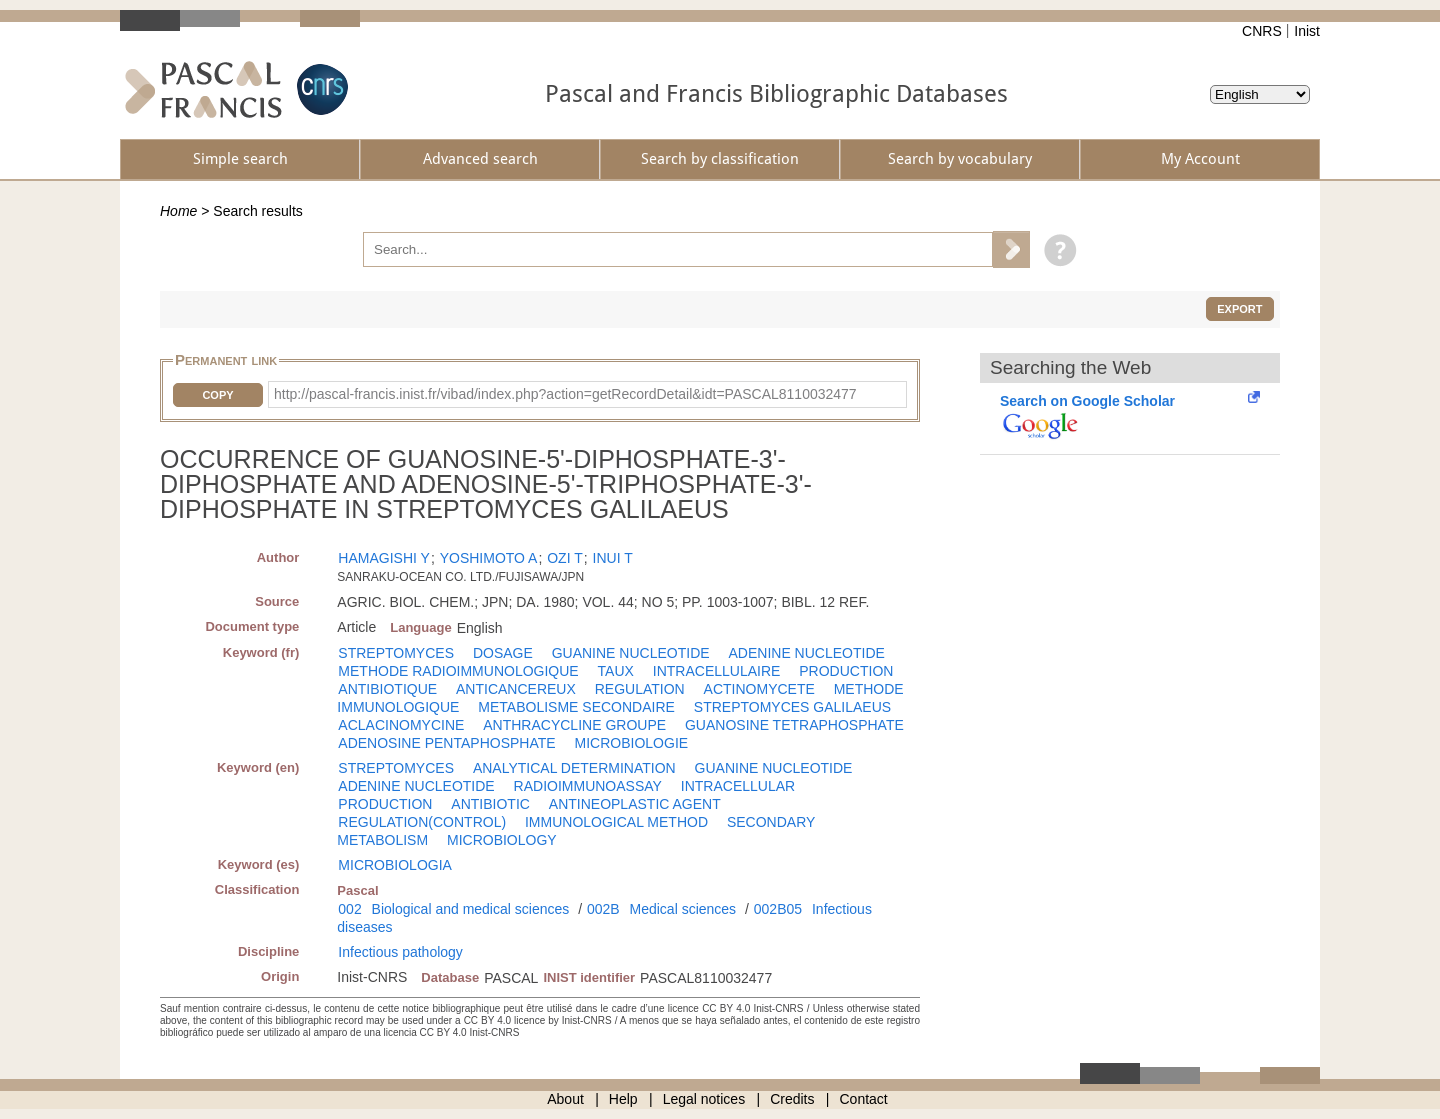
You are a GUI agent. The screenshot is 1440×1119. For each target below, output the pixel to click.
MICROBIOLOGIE (632, 743)
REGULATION (640, 689)
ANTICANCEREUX (516, 689)
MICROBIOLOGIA (395, 865)
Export (1239, 309)
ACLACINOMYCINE (401, 725)
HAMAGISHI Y (384, 558)
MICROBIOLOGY (502, 840)
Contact (864, 1099)
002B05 (778, 909)
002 (349, 909)
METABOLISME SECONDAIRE (576, 707)
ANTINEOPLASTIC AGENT (635, 804)
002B (603, 909)
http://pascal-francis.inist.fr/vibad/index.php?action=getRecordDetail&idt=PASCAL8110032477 (565, 394)
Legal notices (704, 1099)
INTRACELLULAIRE (717, 671)
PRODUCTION (846, 671)
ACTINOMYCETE (759, 689)
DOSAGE (503, 653)
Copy (217, 395)
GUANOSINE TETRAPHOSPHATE (794, 725)
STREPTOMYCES (396, 653)
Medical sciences (683, 909)
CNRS (1262, 31)
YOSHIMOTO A (489, 558)
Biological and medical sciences (471, 909)
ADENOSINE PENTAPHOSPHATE (446, 743)
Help (623, 1099)
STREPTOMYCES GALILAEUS (792, 707)
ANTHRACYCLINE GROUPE (574, 725)
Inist (1307, 31)
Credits (792, 1099)
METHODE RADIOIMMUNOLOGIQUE (458, 671)
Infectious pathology (400, 952)
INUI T (613, 558)
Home (178, 211)
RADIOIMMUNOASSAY (588, 786)
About (565, 1099)
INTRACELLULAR (738, 786)
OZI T (565, 558)
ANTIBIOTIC (490, 804)
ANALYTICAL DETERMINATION (574, 768)
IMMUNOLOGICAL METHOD (616, 822)
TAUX (616, 671)
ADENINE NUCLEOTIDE (806, 653)
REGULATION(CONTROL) (422, 822)
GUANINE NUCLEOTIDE (631, 653)
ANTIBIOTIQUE (387, 689)
